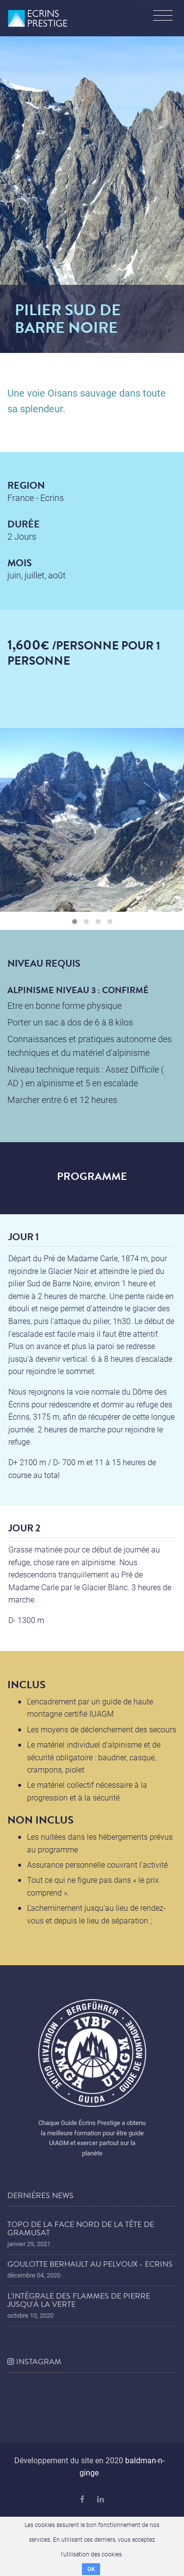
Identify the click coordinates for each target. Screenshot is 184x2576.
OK (91, 2569)
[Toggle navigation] (163, 16)
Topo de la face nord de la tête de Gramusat (80, 2229)
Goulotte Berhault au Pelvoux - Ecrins (90, 2264)
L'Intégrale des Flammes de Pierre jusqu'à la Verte (78, 2300)
